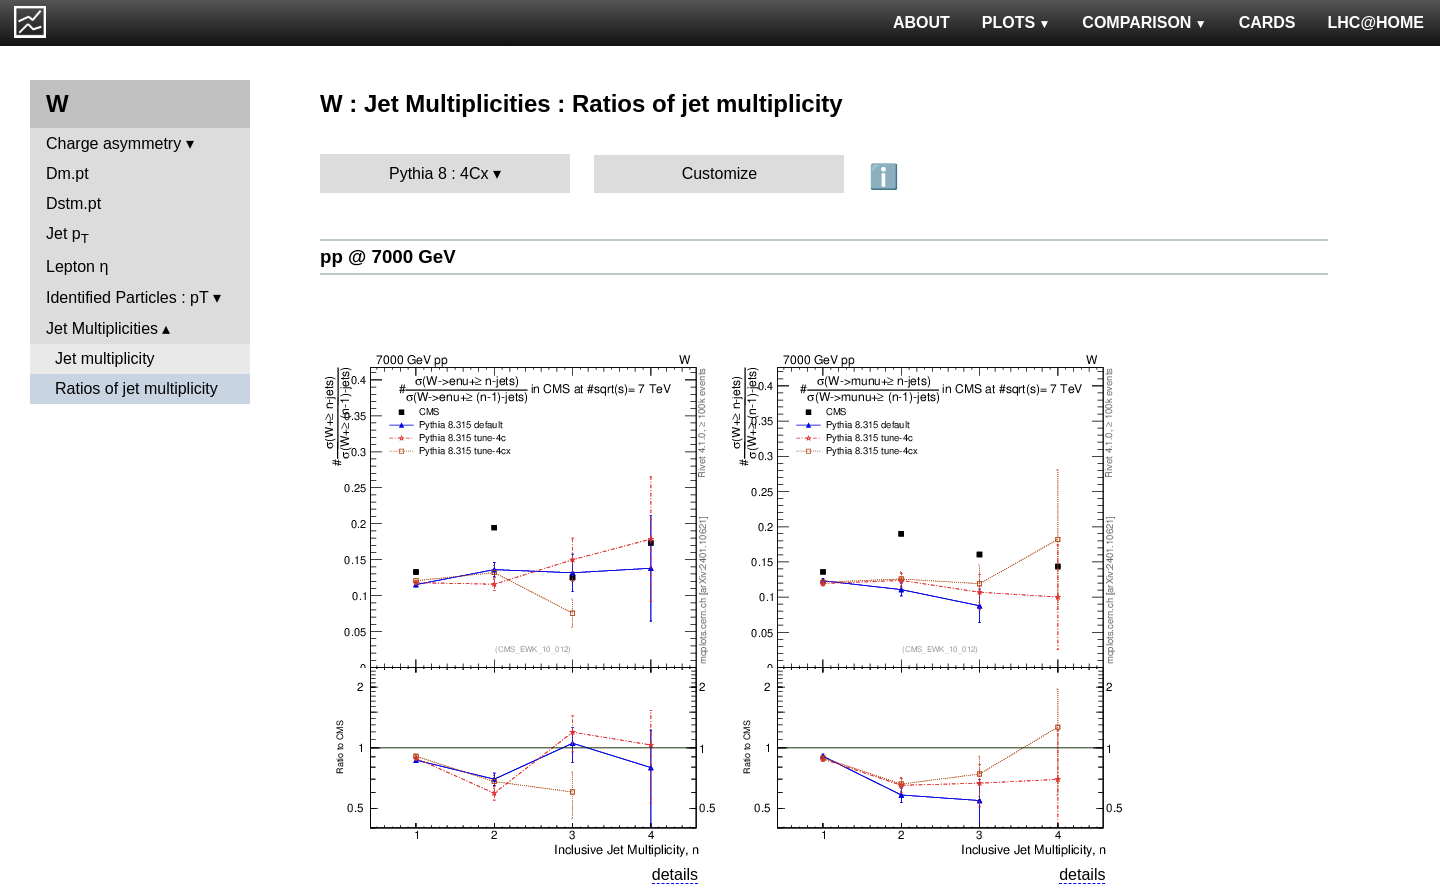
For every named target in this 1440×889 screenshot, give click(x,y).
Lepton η (77, 266)
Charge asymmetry (113, 143)
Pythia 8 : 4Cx (439, 173)
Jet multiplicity (105, 358)
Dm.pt (67, 173)
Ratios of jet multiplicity (136, 388)
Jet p (67, 235)
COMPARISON (1144, 22)
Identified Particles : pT (127, 297)
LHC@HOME (1376, 22)
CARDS (1267, 22)
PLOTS (1016, 22)
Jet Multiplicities (102, 328)
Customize (720, 173)
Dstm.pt (73, 203)
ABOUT (921, 22)
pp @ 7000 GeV (388, 256)
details (675, 874)
